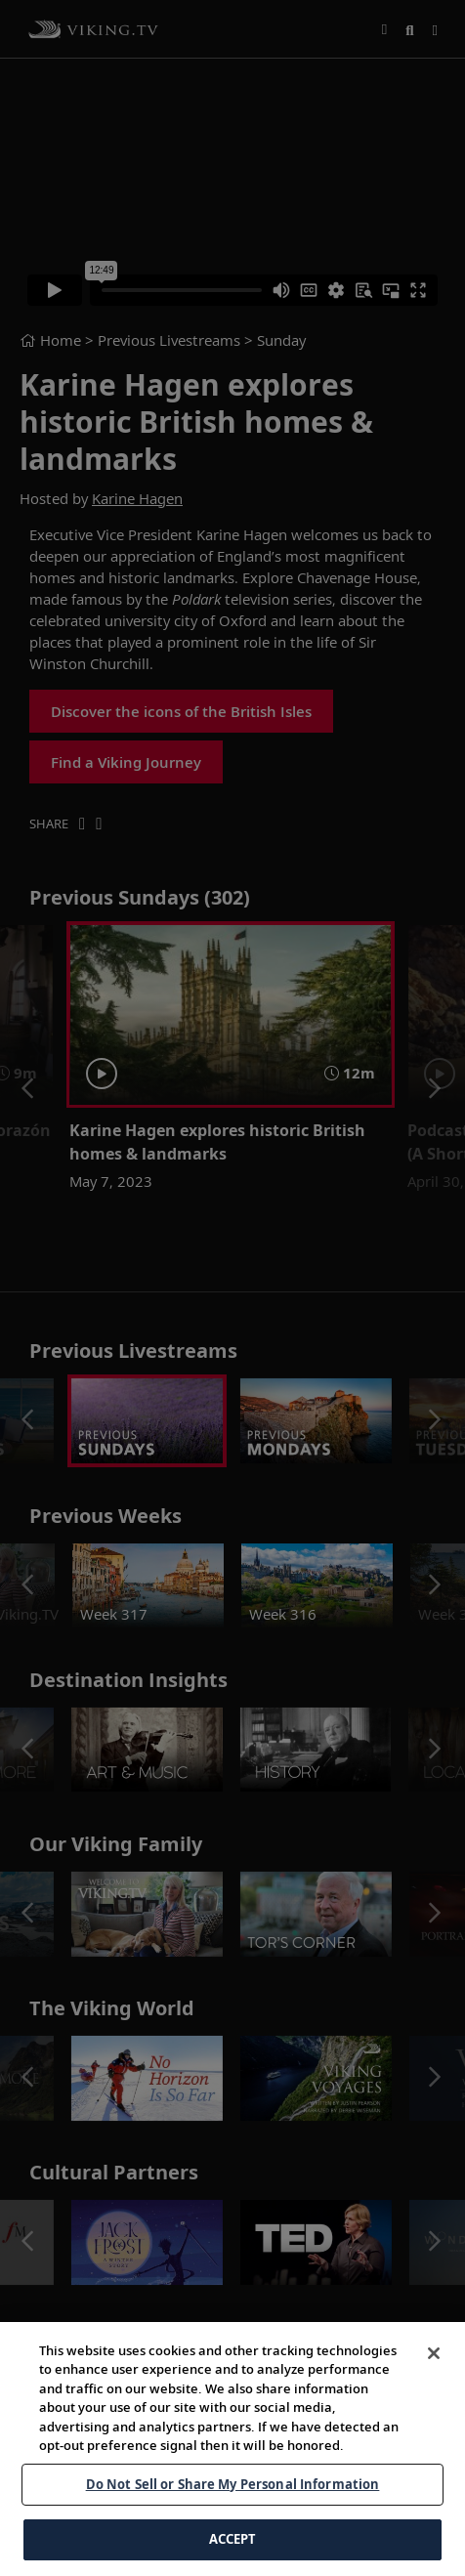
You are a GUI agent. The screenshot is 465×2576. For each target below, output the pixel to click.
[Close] (433, 2385)
